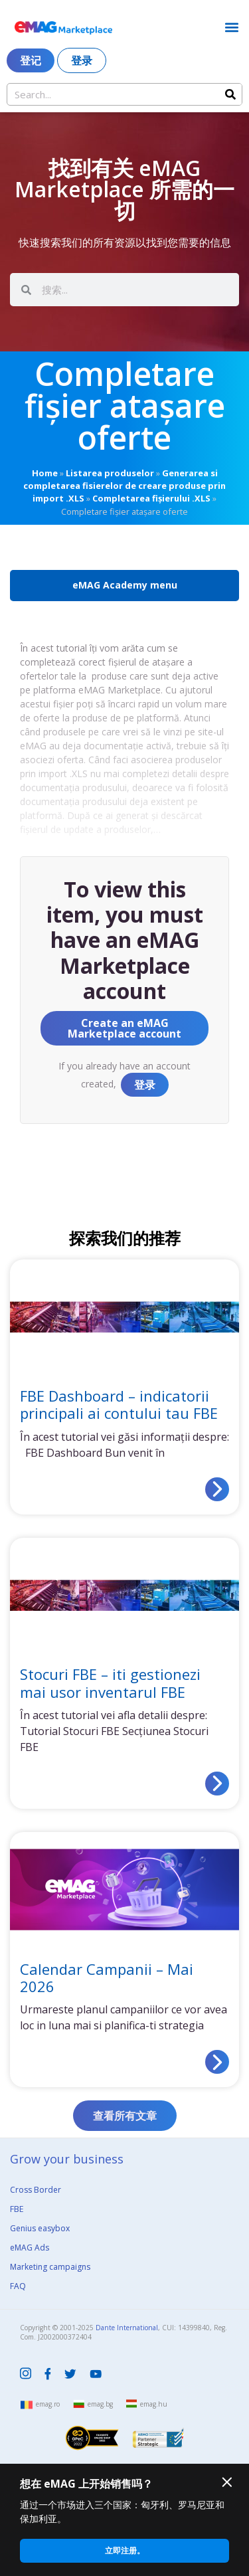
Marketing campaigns (50, 2266)
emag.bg (100, 2404)
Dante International (127, 2327)
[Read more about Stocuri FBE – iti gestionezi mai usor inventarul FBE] (217, 1783)
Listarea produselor (110, 473)
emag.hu (153, 2404)
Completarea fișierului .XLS (151, 498)
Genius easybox (40, 2228)
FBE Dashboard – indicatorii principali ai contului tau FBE (119, 1404)
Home (45, 473)
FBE (16, 2209)
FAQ (18, 2286)
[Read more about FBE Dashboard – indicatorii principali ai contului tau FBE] (217, 1489)
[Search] (230, 94)
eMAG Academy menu (124, 585)
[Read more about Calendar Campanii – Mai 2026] (217, 2062)
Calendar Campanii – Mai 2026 (106, 1977)
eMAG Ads (29, 2247)
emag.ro (48, 2404)
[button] (231, 27)
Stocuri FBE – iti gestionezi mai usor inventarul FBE (110, 1682)
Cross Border (35, 2189)
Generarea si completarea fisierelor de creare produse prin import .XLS (124, 485)
